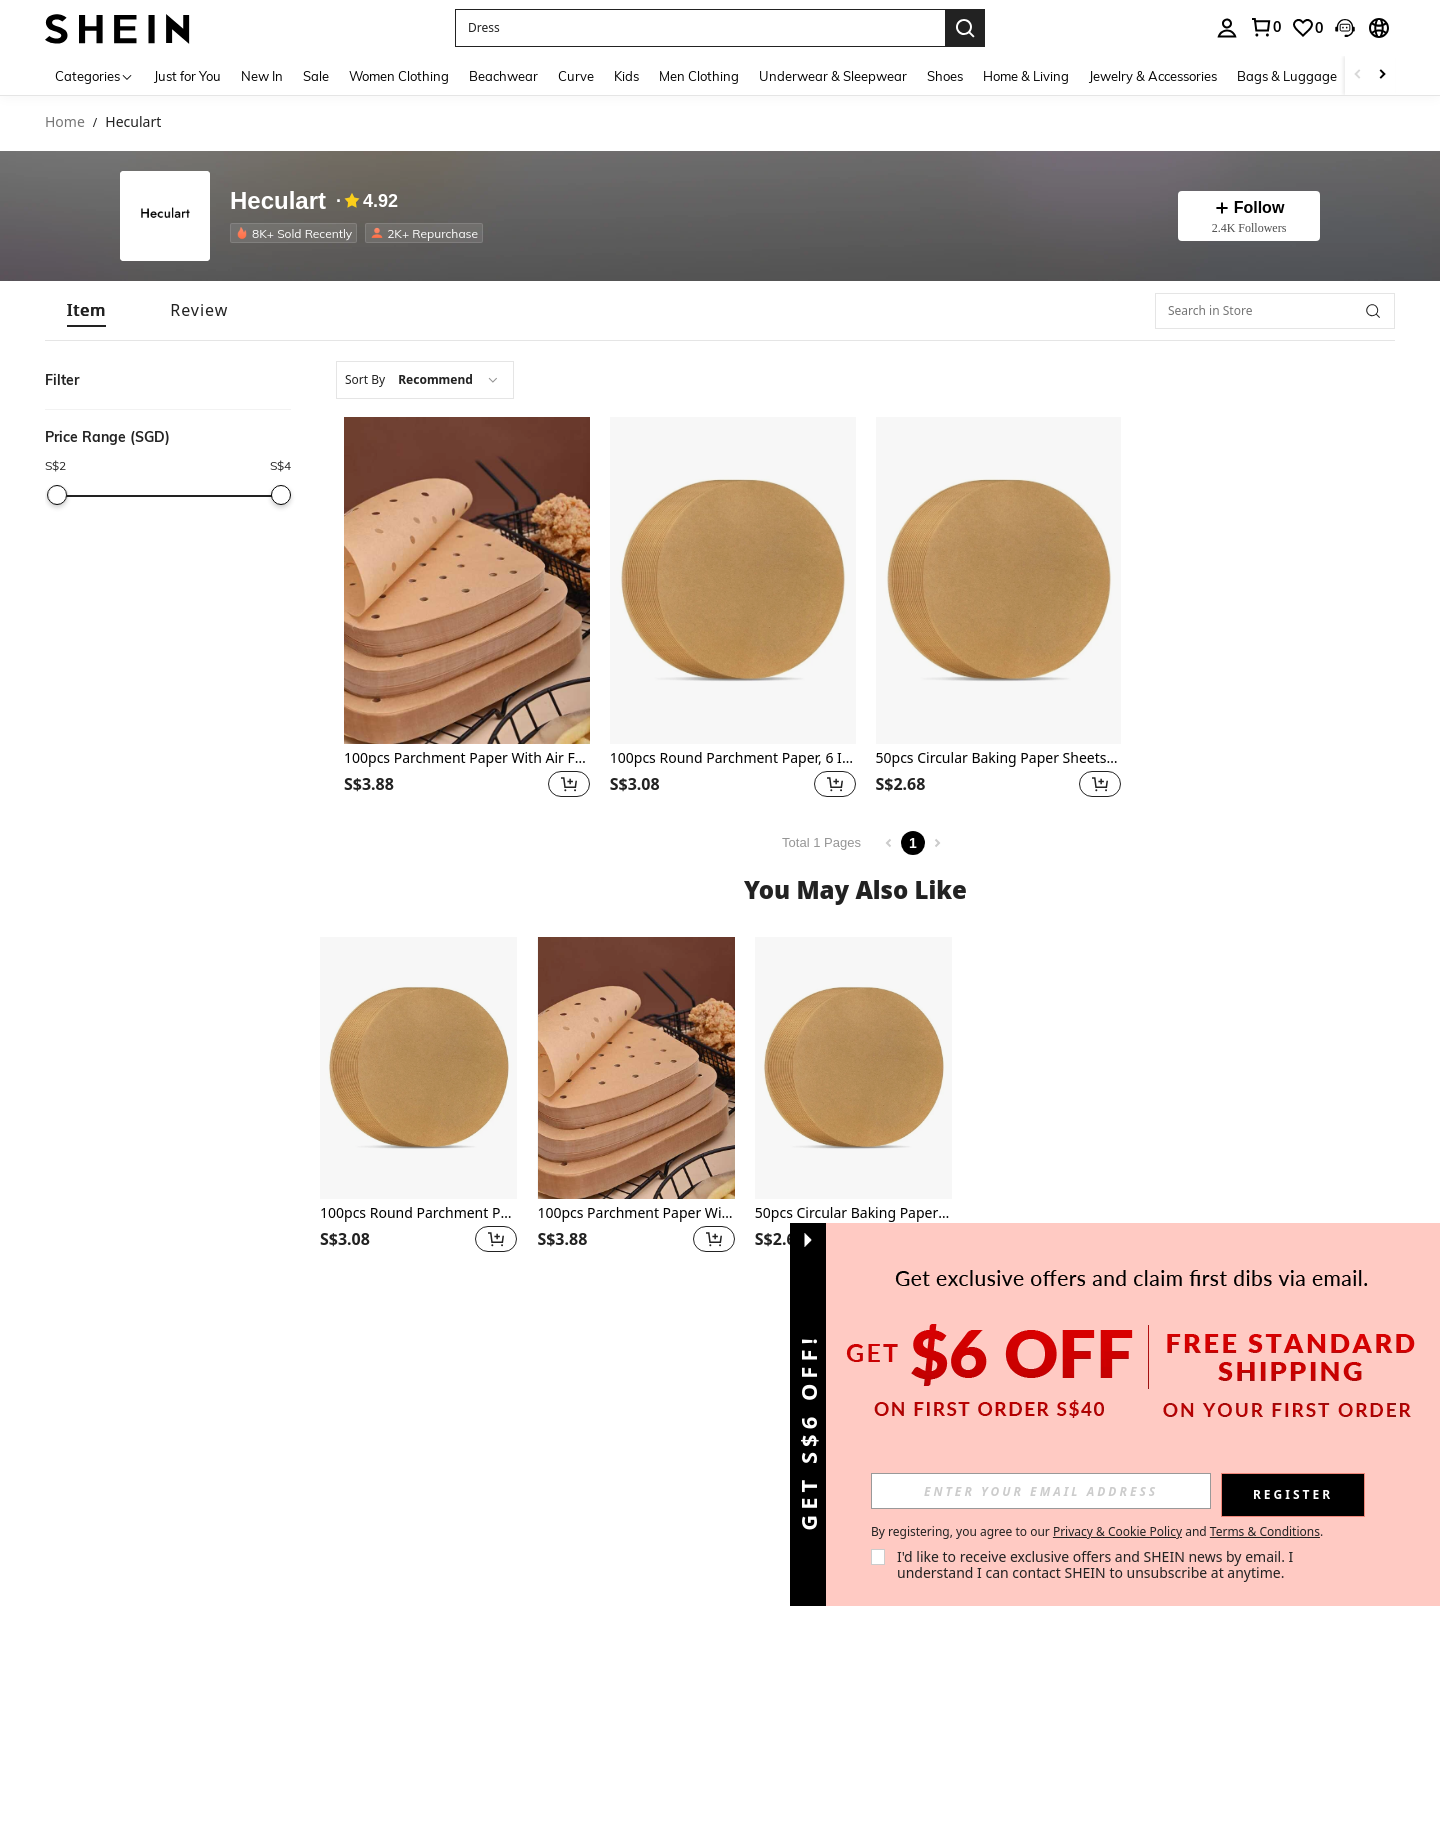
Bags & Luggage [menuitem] (1287, 76)
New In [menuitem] (262, 76)
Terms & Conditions (1265, 1531)
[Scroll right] (1382, 75)
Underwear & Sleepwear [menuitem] (833, 76)
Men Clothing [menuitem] (699, 76)
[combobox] (425, 380)
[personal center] (1227, 28)
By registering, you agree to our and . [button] (1097, 1532)
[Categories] (94, 75)
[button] (700, 28)
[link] (1265, 27)
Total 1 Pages (821, 842)
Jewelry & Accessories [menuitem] (1153, 76)
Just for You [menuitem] (187, 76)
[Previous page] (889, 843)
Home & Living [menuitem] (1026, 76)
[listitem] (297, 233)
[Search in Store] (1275, 311)
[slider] (57, 495)
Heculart (278, 201)
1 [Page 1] (913, 843)
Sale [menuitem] (316, 76)
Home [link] (65, 122)
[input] (1041, 1491)
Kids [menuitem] (626, 76)
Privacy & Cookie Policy (1117, 1531)
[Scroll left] (1358, 75)
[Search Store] (1373, 311)
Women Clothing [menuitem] (399, 76)
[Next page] (937, 843)
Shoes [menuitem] (945, 76)
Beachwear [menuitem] (503, 76)
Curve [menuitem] (576, 76)
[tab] (86, 310)
